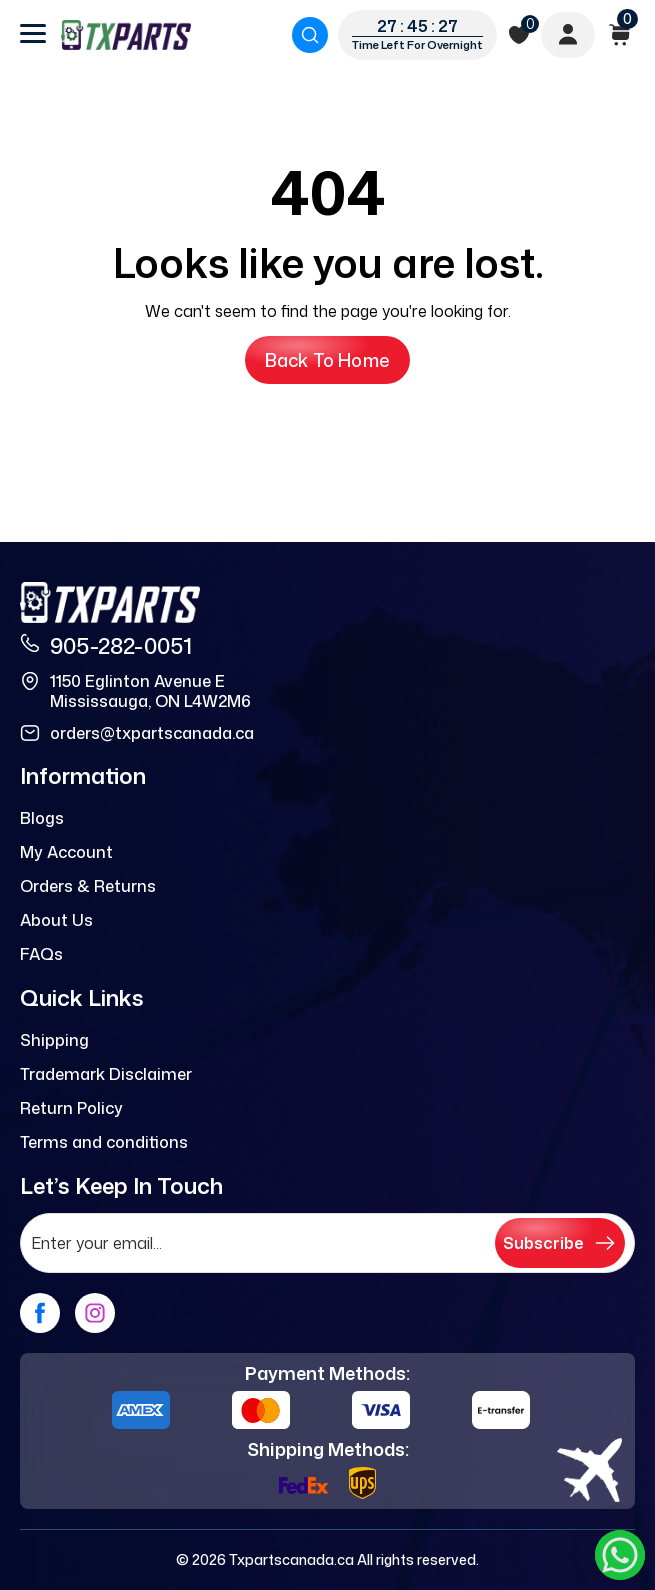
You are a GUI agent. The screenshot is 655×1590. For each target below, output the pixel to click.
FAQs (41, 954)
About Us (56, 920)
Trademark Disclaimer (106, 1074)
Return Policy (71, 1108)
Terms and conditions (104, 1142)
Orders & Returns (88, 886)
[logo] (126, 35)
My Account (66, 852)
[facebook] (40, 1313)
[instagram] (95, 1313)
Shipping (54, 1040)
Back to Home (327, 360)
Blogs (42, 818)
